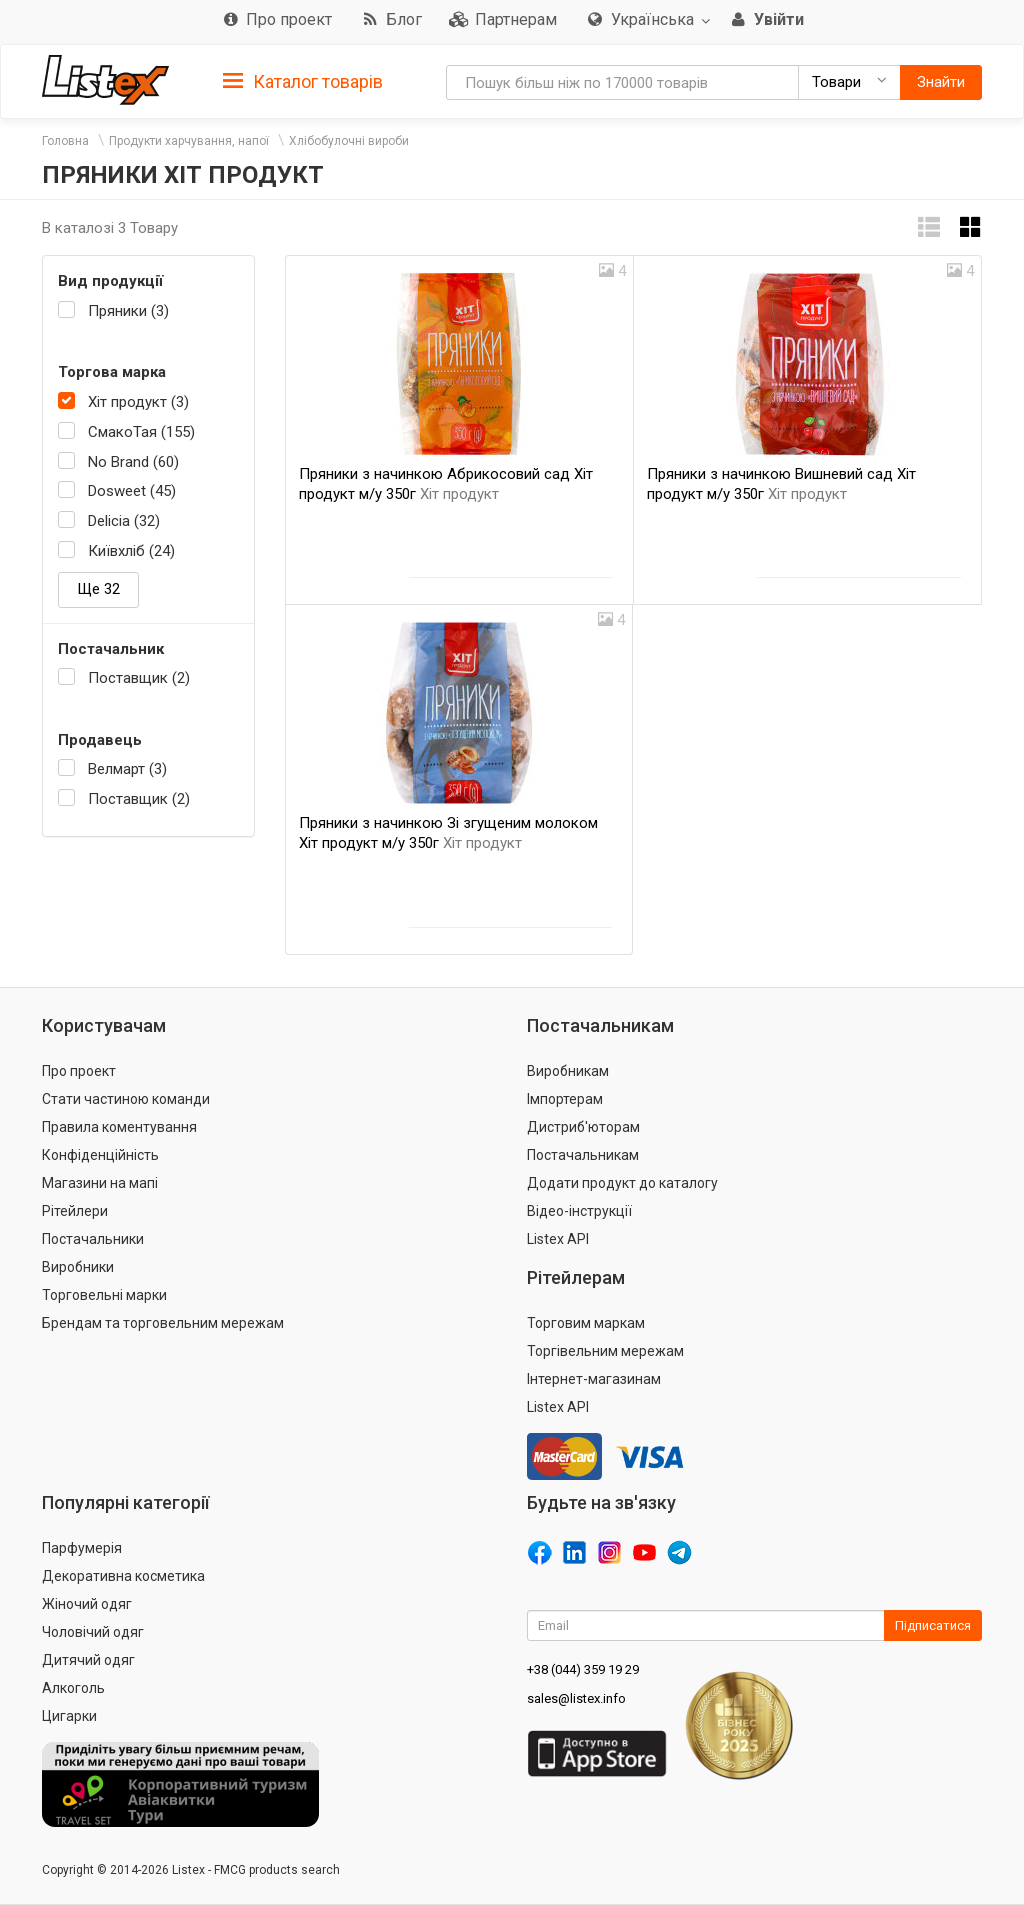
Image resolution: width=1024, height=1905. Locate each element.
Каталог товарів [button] (303, 82)
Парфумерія (82, 1548)
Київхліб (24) (131, 551)
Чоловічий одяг (93, 1632)
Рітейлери (75, 1211)
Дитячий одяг (88, 1660)
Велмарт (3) (127, 769)
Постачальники (93, 1239)
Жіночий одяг (87, 1604)
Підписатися (933, 1625)
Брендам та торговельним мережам (163, 1323)
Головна (65, 141)
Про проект (79, 1071)
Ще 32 (98, 589)
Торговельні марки (104, 1295)
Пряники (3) (128, 311)
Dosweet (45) (132, 491)
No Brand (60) (133, 462)
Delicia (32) (124, 521)
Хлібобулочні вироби (349, 141)
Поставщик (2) (139, 678)
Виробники (78, 1267)
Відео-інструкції (579, 1211)
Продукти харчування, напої (189, 141)
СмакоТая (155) (141, 432)
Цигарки (69, 1716)
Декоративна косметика (123, 1576)
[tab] (303, 80)
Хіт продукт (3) (138, 402)
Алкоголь (73, 1688)
